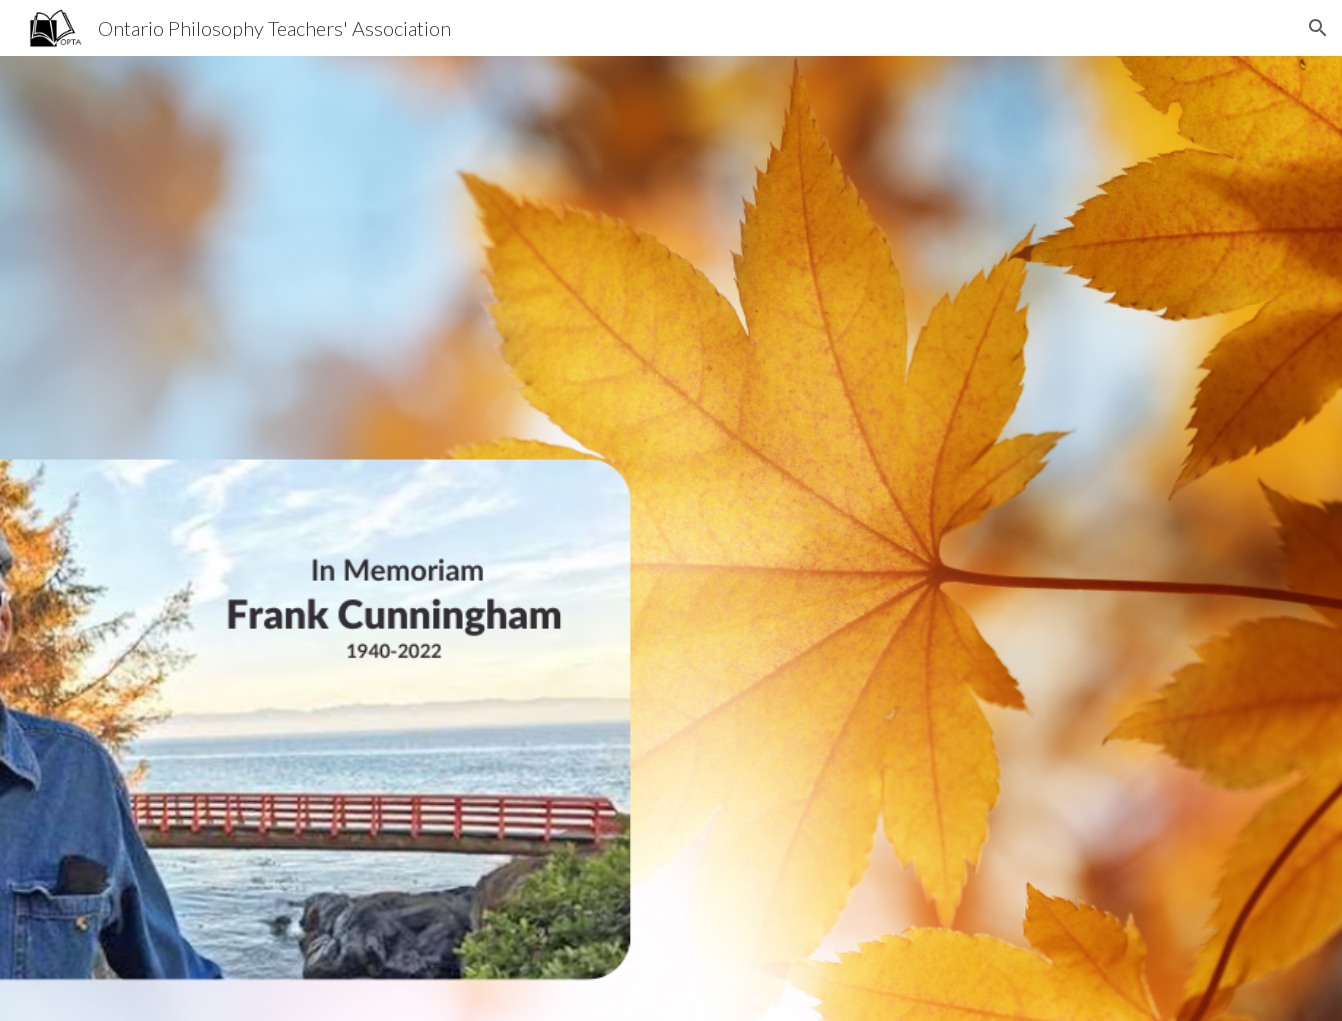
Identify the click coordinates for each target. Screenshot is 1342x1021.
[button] (1318, 28)
